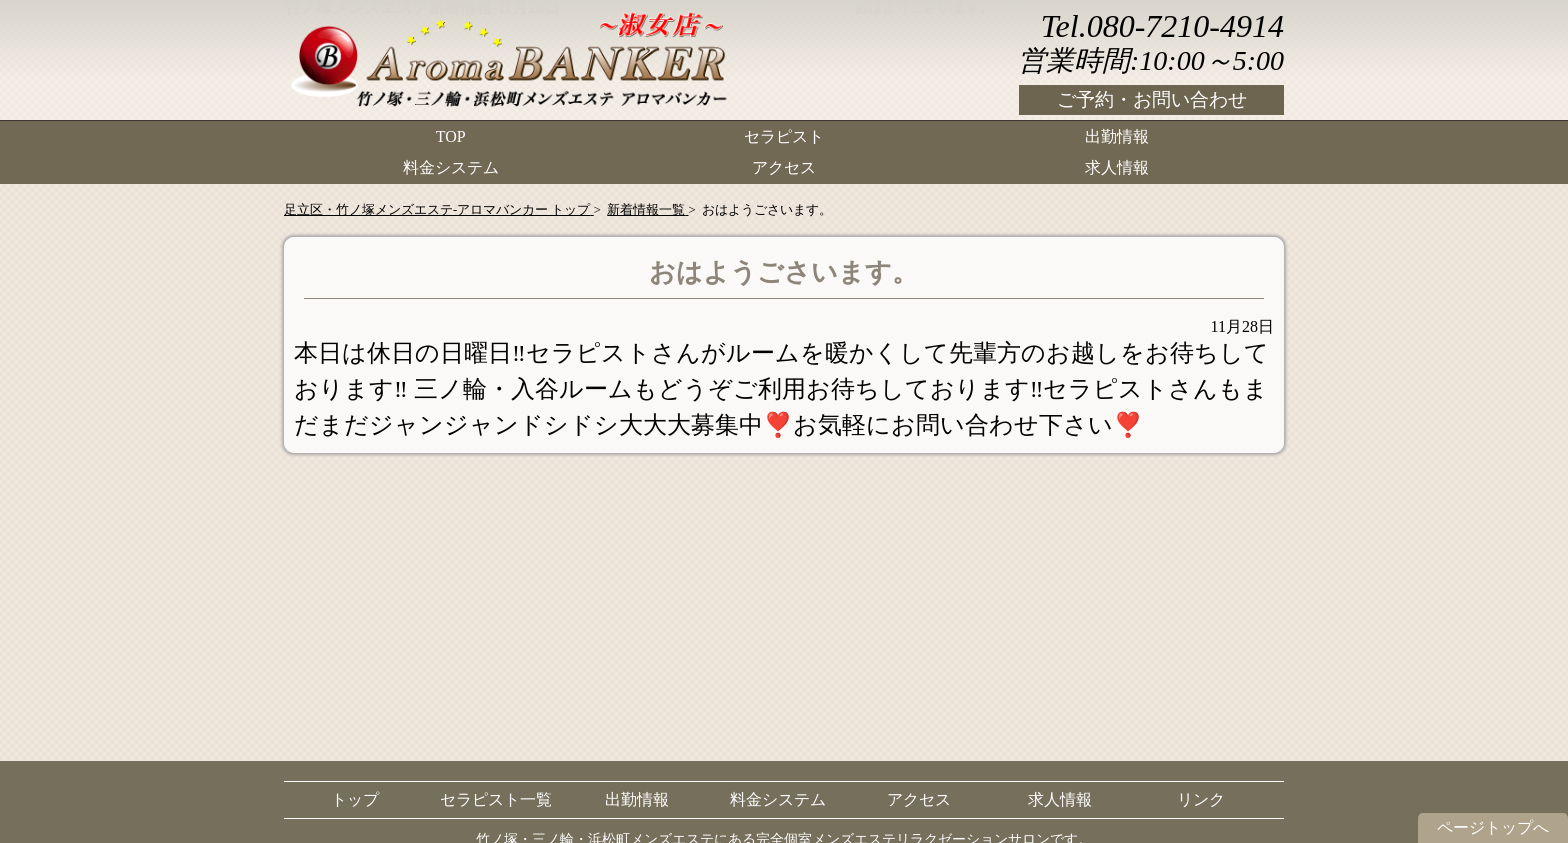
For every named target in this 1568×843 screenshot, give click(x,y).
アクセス (784, 165)
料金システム (451, 165)
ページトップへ (1493, 827)
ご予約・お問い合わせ (1152, 99)
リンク (1201, 799)
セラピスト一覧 (496, 799)
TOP (451, 135)
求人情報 (1117, 165)
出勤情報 (1117, 135)
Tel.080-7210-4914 (1162, 26)
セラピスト (784, 135)
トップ (355, 799)
